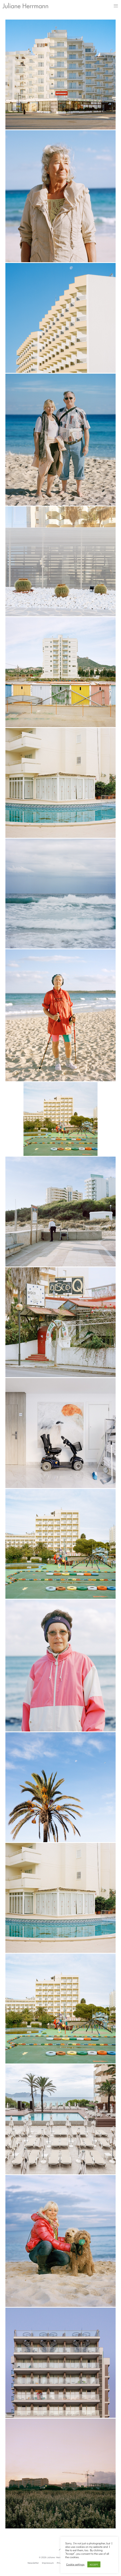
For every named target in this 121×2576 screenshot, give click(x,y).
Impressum (48, 2562)
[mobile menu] (116, 5)
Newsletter (33, 2562)
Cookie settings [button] (75, 2564)
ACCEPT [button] (94, 2564)
